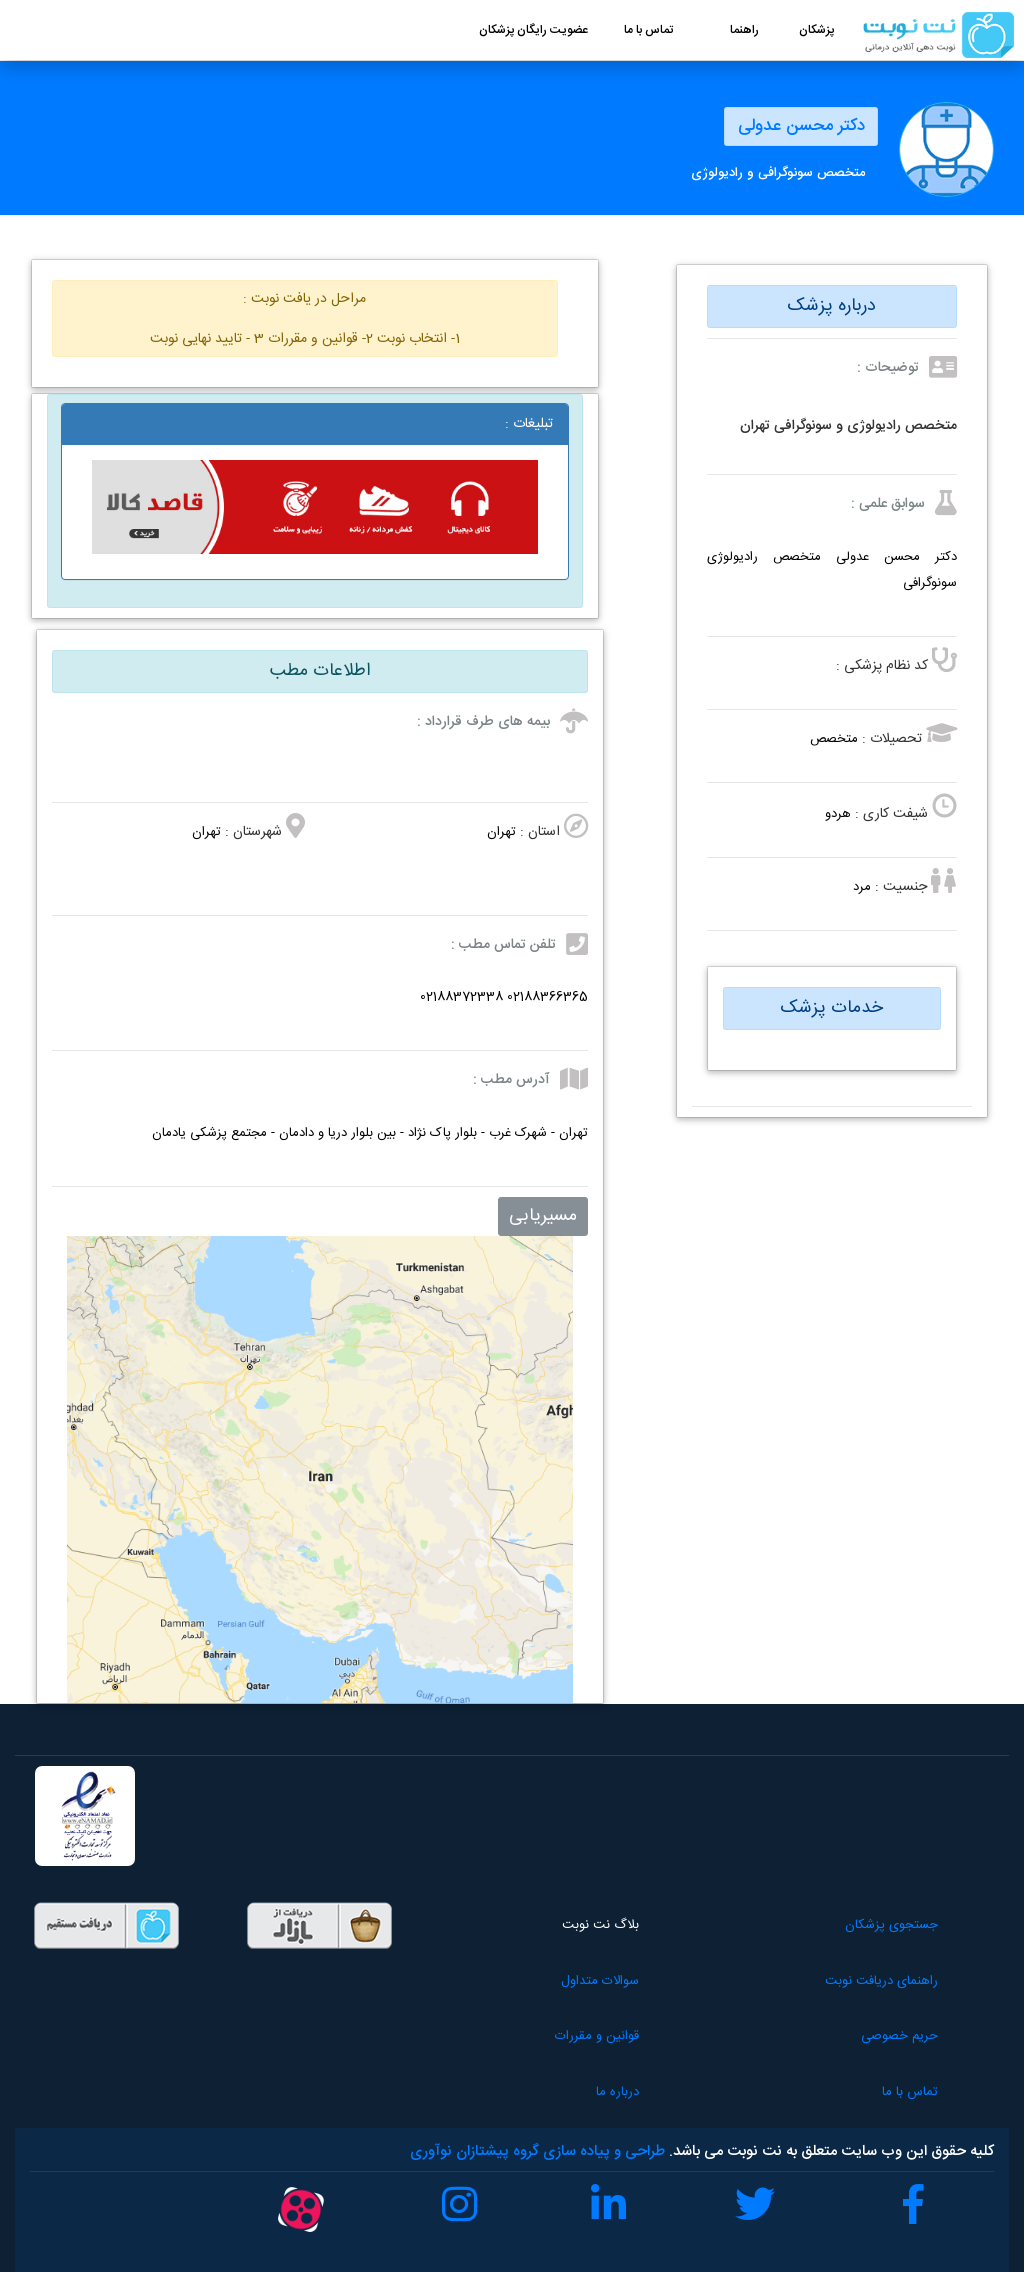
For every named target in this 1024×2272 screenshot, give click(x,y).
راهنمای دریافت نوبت (859, 1981)
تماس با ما (888, 2092)
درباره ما (553, 2092)
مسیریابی (543, 1216)
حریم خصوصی (877, 2036)
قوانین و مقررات (533, 2036)
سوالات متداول (536, 1981)
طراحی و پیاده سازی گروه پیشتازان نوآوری (537, 2151)
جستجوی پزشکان (869, 1925)
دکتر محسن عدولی (797, 126)
